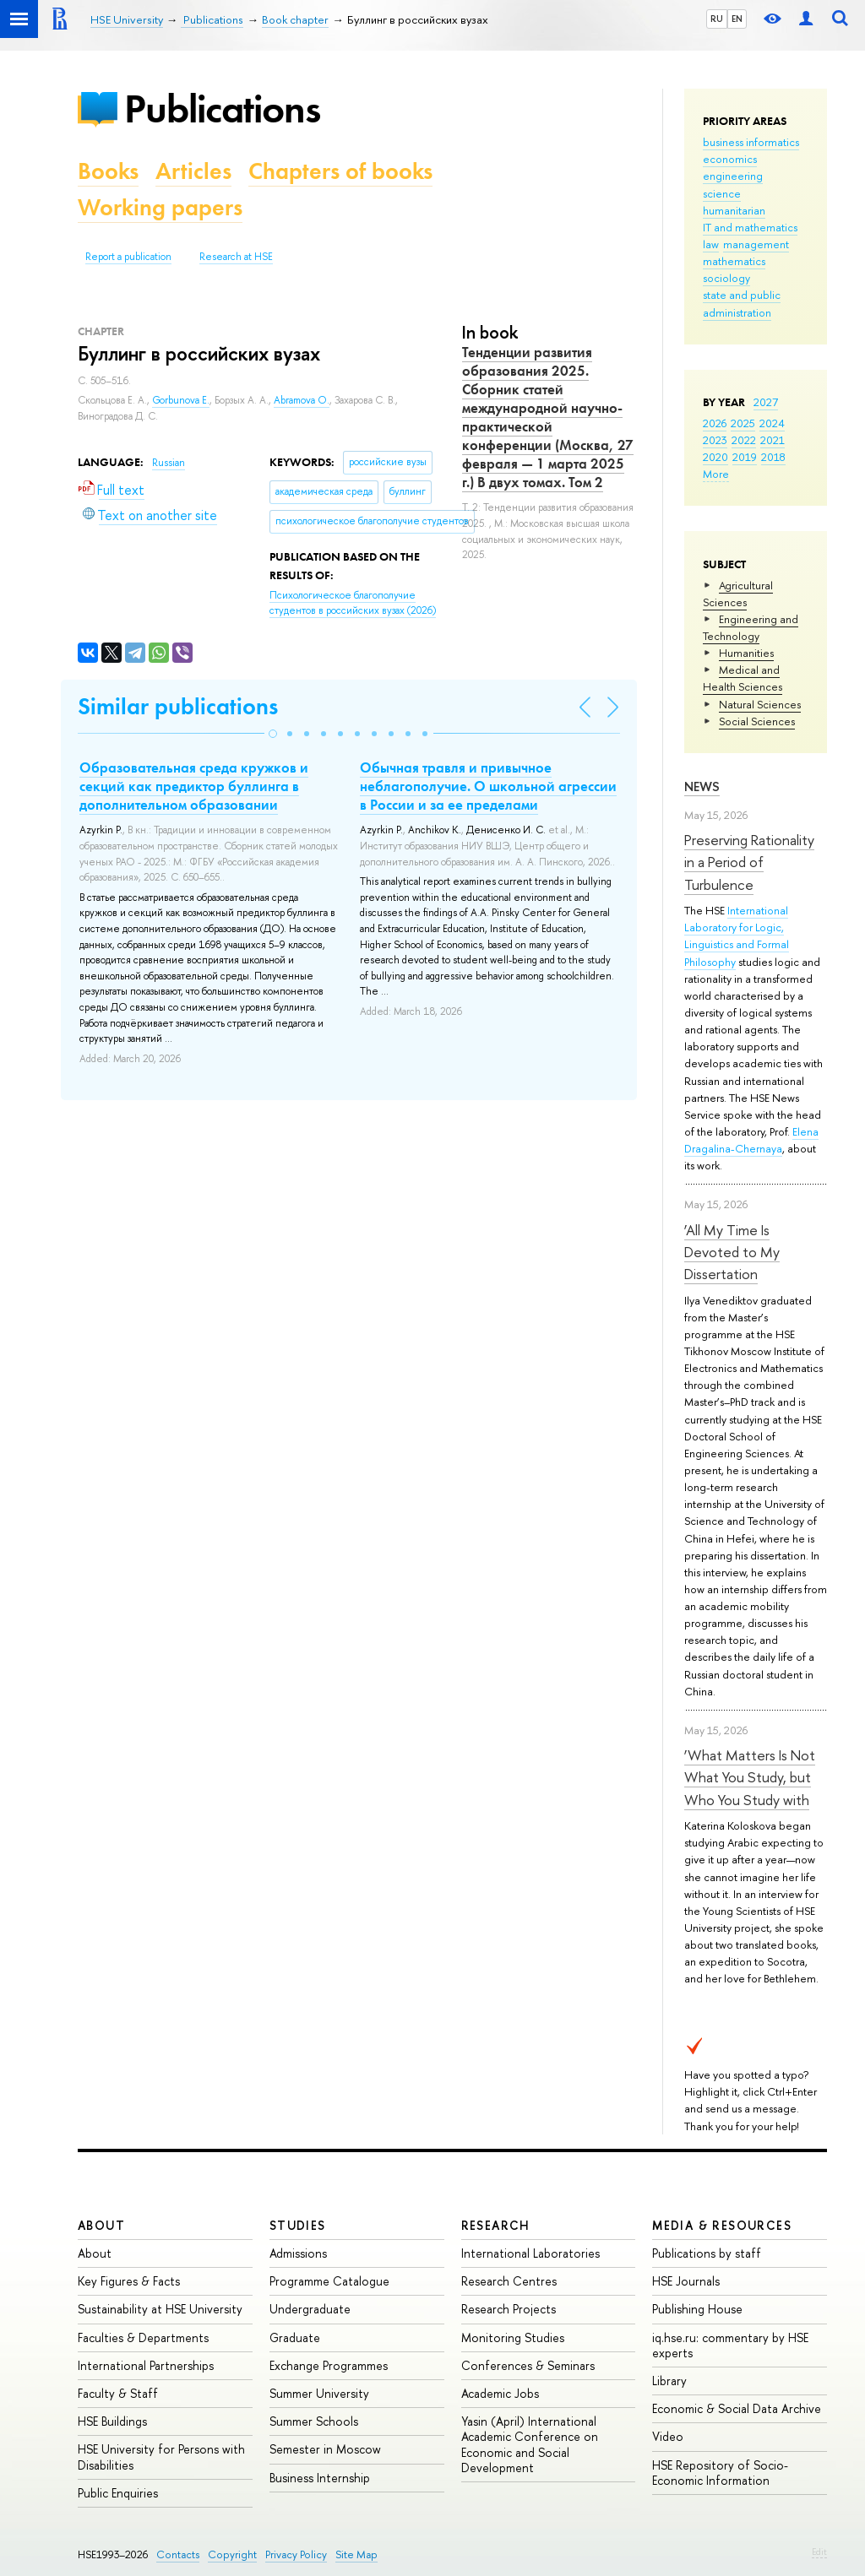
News (702, 786)
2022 (744, 439)
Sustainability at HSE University (160, 2309)
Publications (222, 108)
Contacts (177, 2554)
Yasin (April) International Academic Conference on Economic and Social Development (529, 2444)
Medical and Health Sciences (742, 678)
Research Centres (509, 2281)
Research (495, 2225)
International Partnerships (146, 2365)
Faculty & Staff (118, 2393)
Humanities (746, 652)
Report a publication (128, 256)
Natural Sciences (760, 704)
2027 (765, 401)
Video (667, 2436)
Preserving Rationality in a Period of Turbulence (749, 862)
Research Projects (508, 2309)
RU (716, 18)
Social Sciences (757, 721)
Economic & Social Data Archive (736, 2408)
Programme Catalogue (329, 2281)
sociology (726, 277)
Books (108, 171)
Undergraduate (310, 2309)
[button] (272, 733)
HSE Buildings (112, 2421)
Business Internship (319, 2478)
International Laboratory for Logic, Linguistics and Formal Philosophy (736, 935)
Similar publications (178, 706)
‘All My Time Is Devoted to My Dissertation (732, 1252)
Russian (168, 462)
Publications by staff (706, 2253)
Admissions (298, 2253)
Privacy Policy (296, 2554)
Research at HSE (236, 256)
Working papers (160, 207)
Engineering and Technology (750, 627)
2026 (714, 423)
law (711, 244)
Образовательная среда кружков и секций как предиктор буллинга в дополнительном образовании (193, 786)
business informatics (751, 141)
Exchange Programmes (328, 2365)
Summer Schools (313, 2421)
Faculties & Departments (143, 2337)
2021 (772, 439)
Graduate (294, 2337)
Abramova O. (301, 400)
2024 (772, 423)
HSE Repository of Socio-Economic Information (720, 2472)
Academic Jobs (500, 2393)
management (756, 244)
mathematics (734, 260)
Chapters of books (340, 171)
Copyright (232, 2554)
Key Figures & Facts (129, 2281)
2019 (744, 456)
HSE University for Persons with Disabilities (161, 2456)
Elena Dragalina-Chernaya (751, 1140)
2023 (715, 439)
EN (737, 18)
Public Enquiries (118, 2493)
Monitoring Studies (512, 2337)
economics (730, 158)
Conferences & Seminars (528, 2365)
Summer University (319, 2393)
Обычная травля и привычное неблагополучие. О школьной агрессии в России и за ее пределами (488, 786)
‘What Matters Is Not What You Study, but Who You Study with (749, 1777)
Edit (819, 2551)
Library (669, 2381)
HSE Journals (686, 2281)
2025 (743, 423)
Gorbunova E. (180, 400)
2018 (773, 456)
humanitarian (734, 210)
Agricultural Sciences (738, 594)
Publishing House (697, 2309)
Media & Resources (722, 2225)
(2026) (352, 603)
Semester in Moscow (325, 2449)
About (101, 2225)
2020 (715, 456)
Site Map (356, 2554)
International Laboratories (530, 2253)
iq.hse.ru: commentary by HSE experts (730, 2345)
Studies (297, 2225)
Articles (193, 171)
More (716, 473)
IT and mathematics (750, 227)
